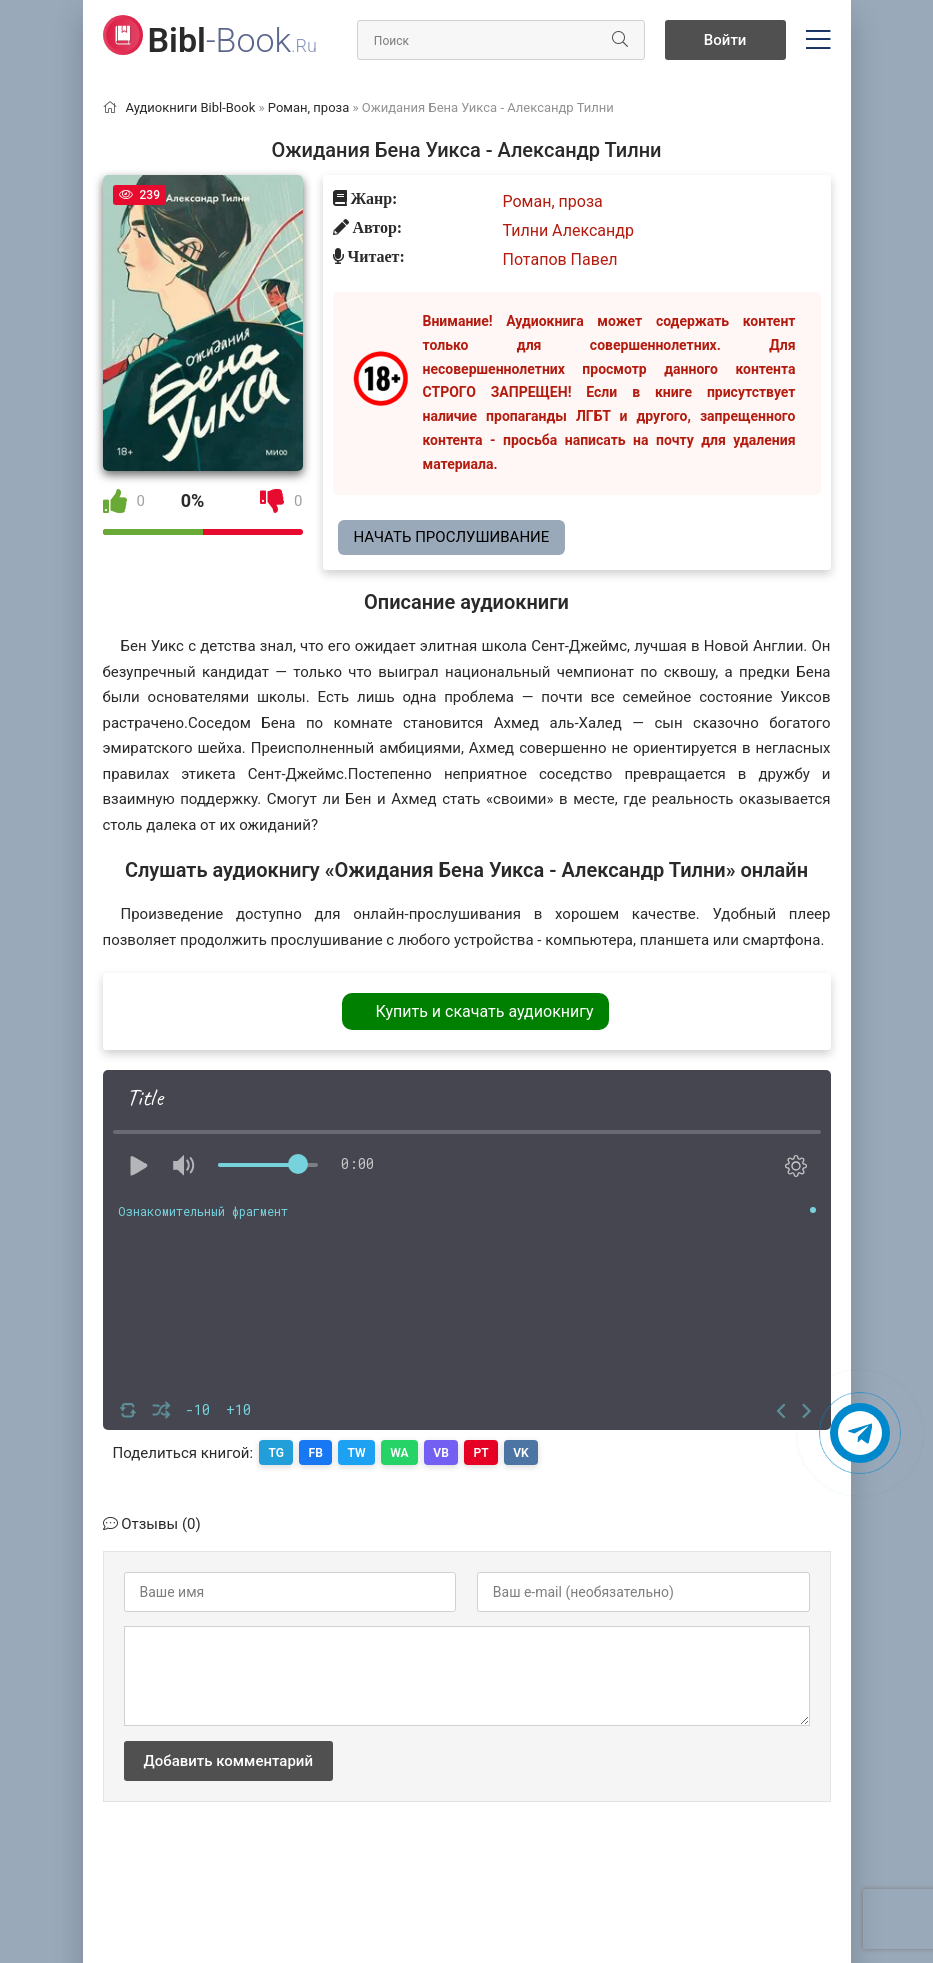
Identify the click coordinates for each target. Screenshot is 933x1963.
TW (360, 1452)
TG (276, 1452)
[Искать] (618, 40)
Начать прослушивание (452, 537)
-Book (232, 40)
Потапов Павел (560, 259)
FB (318, 1452)
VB (446, 1452)
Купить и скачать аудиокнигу (484, 1011)
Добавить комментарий (228, 1760)
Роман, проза (553, 201)
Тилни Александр (568, 230)
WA (404, 1452)
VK (529, 1452)
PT (487, 1452)
